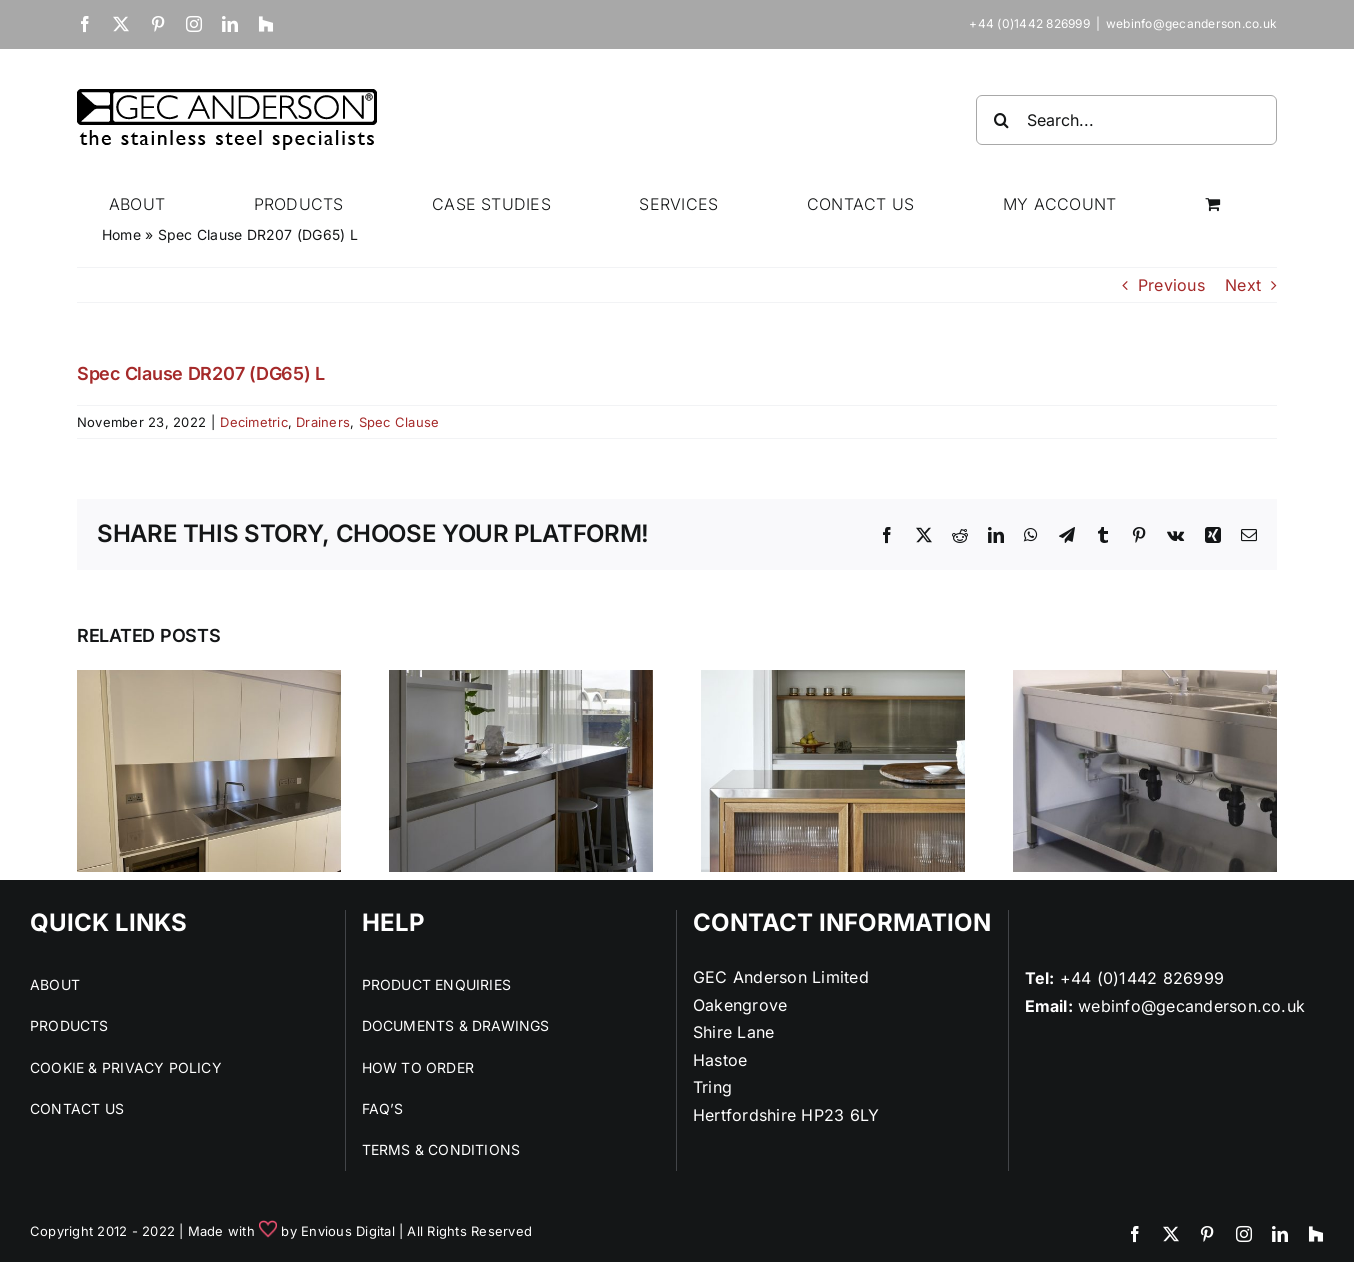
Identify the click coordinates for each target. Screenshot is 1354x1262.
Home (121, 234)
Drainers (323, 422)
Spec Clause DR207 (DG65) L (201, 373)
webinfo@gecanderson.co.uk (1191, 23)
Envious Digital (348, 1231)
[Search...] (1126, 120)
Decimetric (253, 422)
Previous (1171, 285)
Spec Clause (399, 422)
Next (1243, 285)
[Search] (1001, 120)
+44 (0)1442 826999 (1142, 978)
